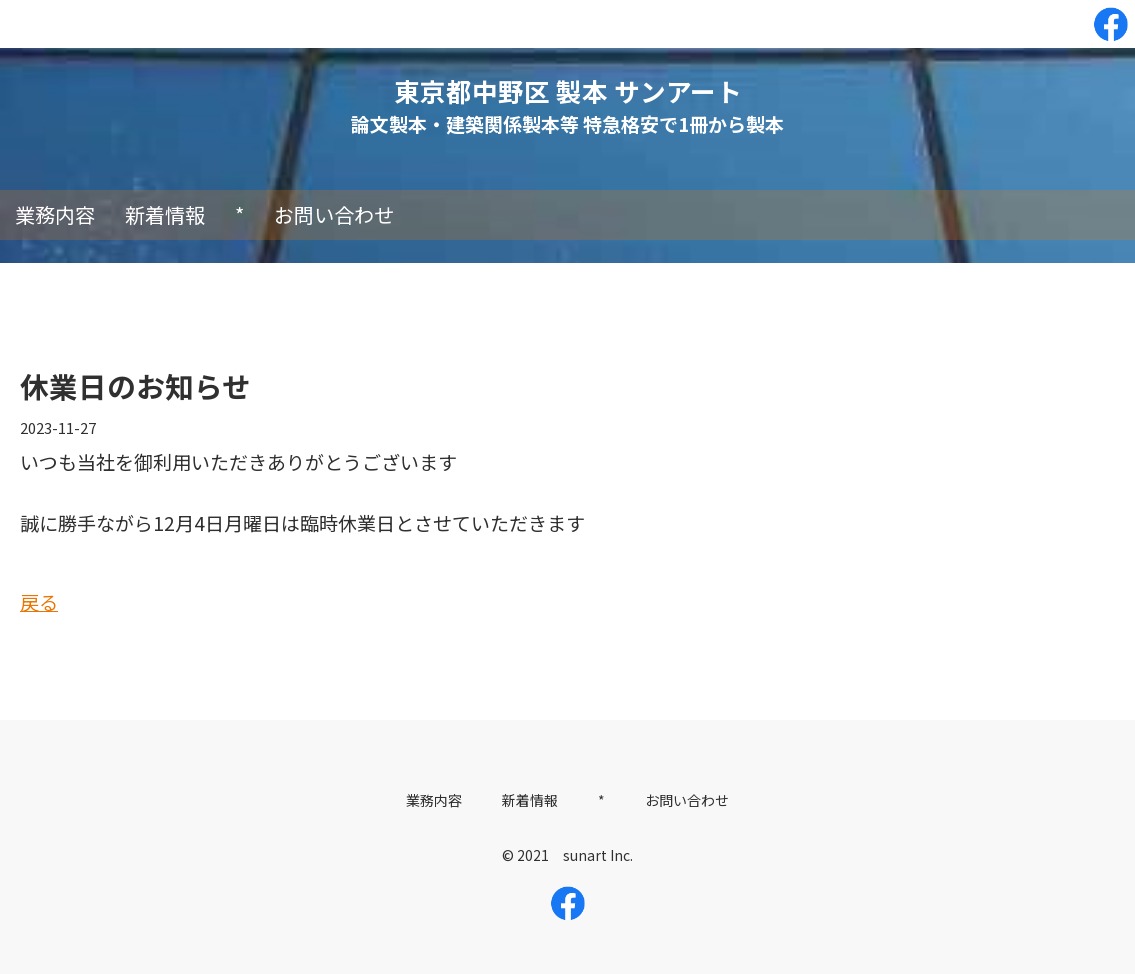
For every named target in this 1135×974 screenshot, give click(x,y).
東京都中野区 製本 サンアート (568, 90)
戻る (39, 601)
